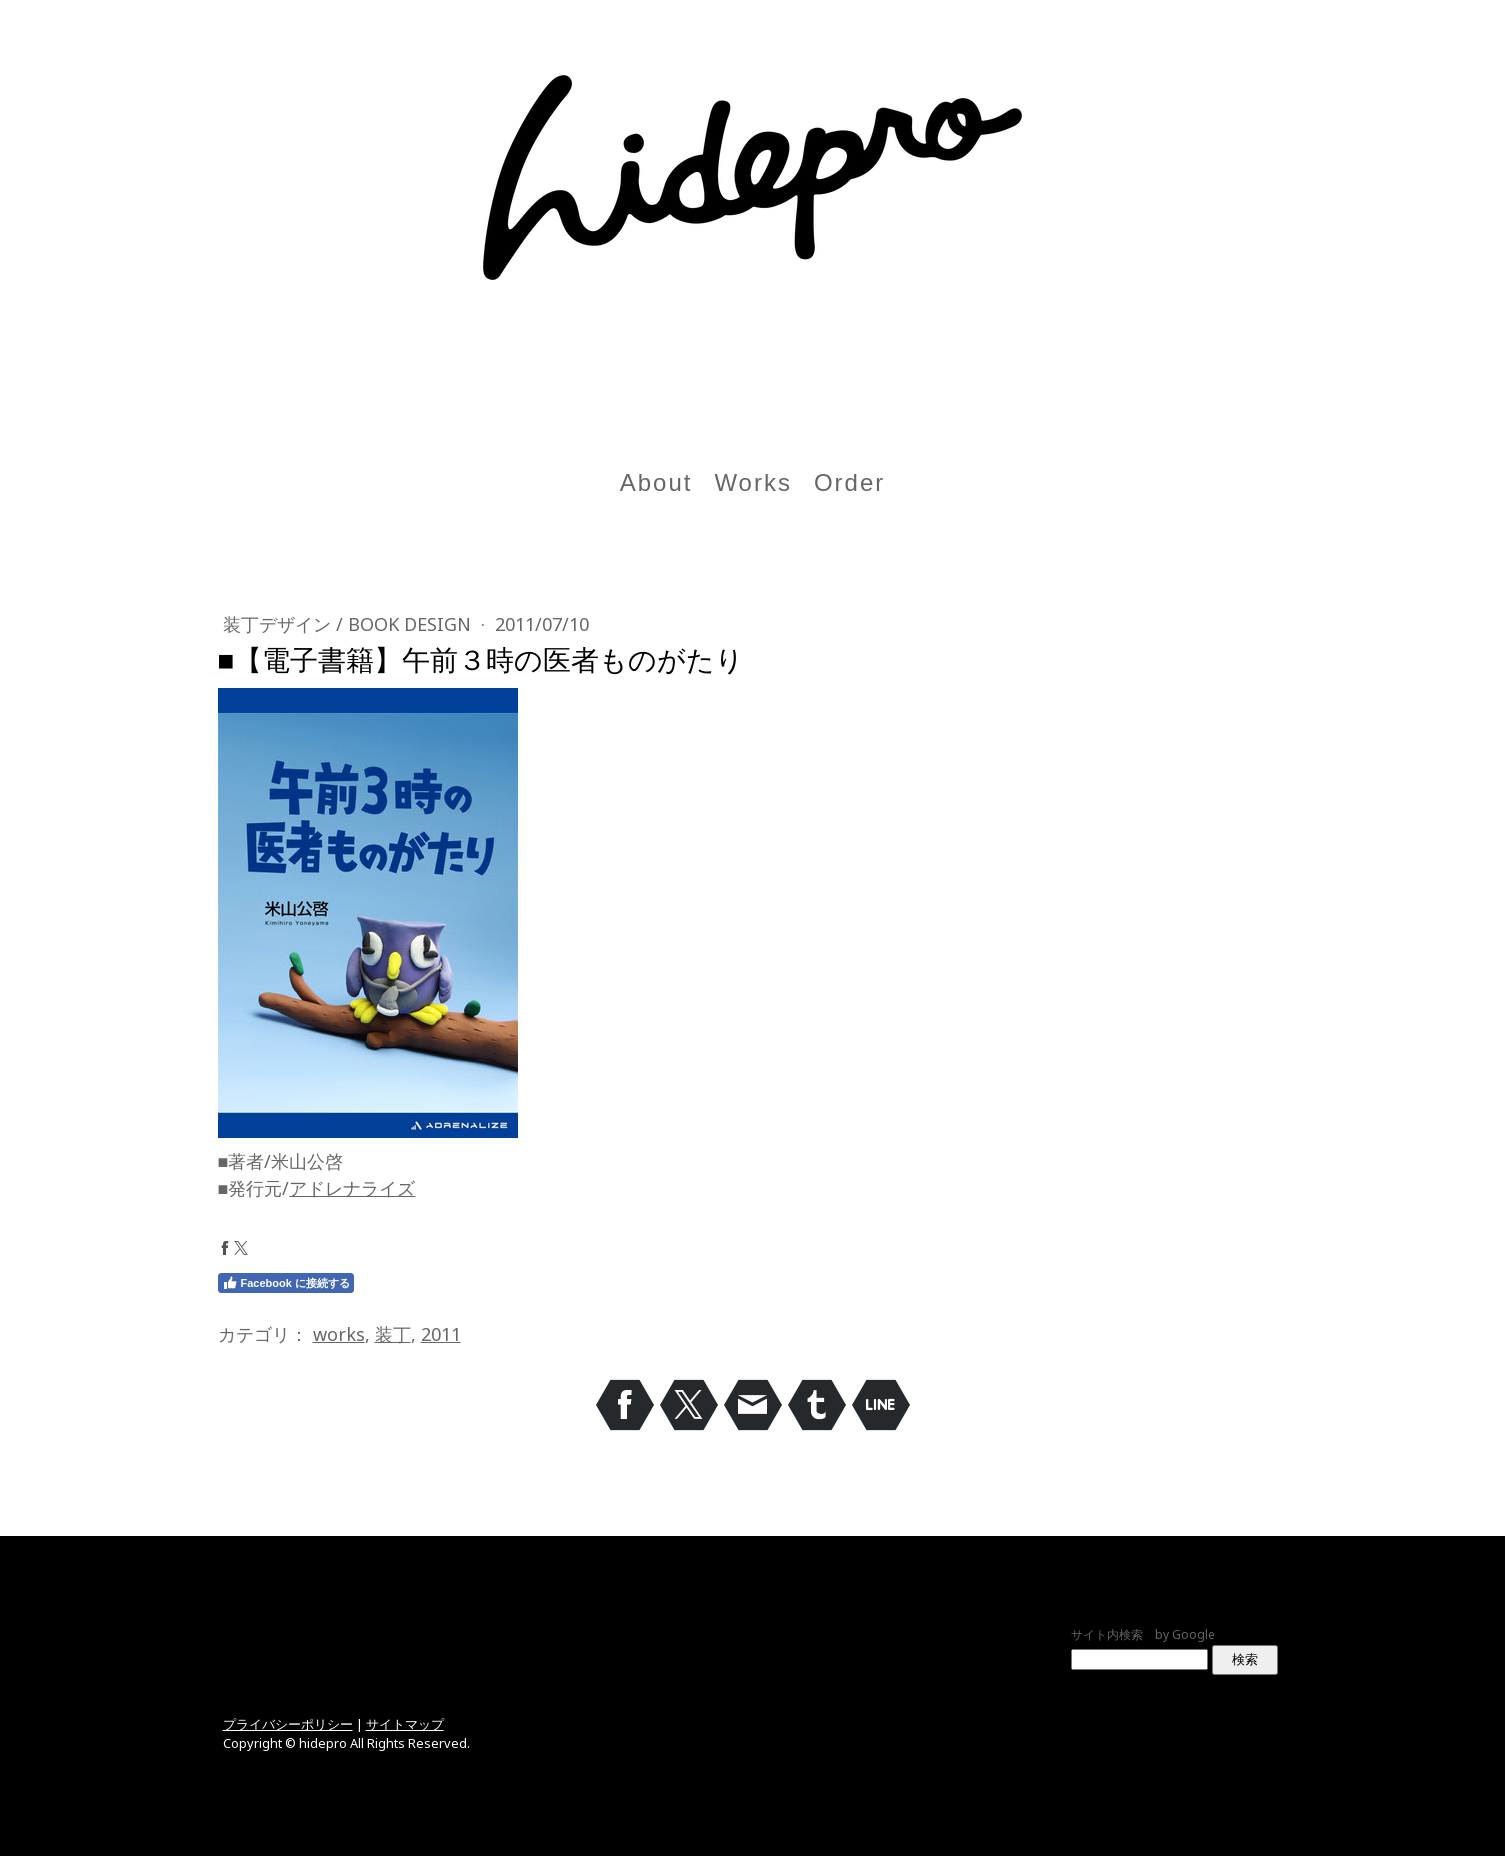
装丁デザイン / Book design (349, 624)
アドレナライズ (352, 1188)
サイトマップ (405, 1724)
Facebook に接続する (286, 1283)
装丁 (393, 1334)
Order (849, 482)
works (339, 1334)
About (656, 482)
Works (753, 482)
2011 (441, 1334)
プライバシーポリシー (288, 1724)
